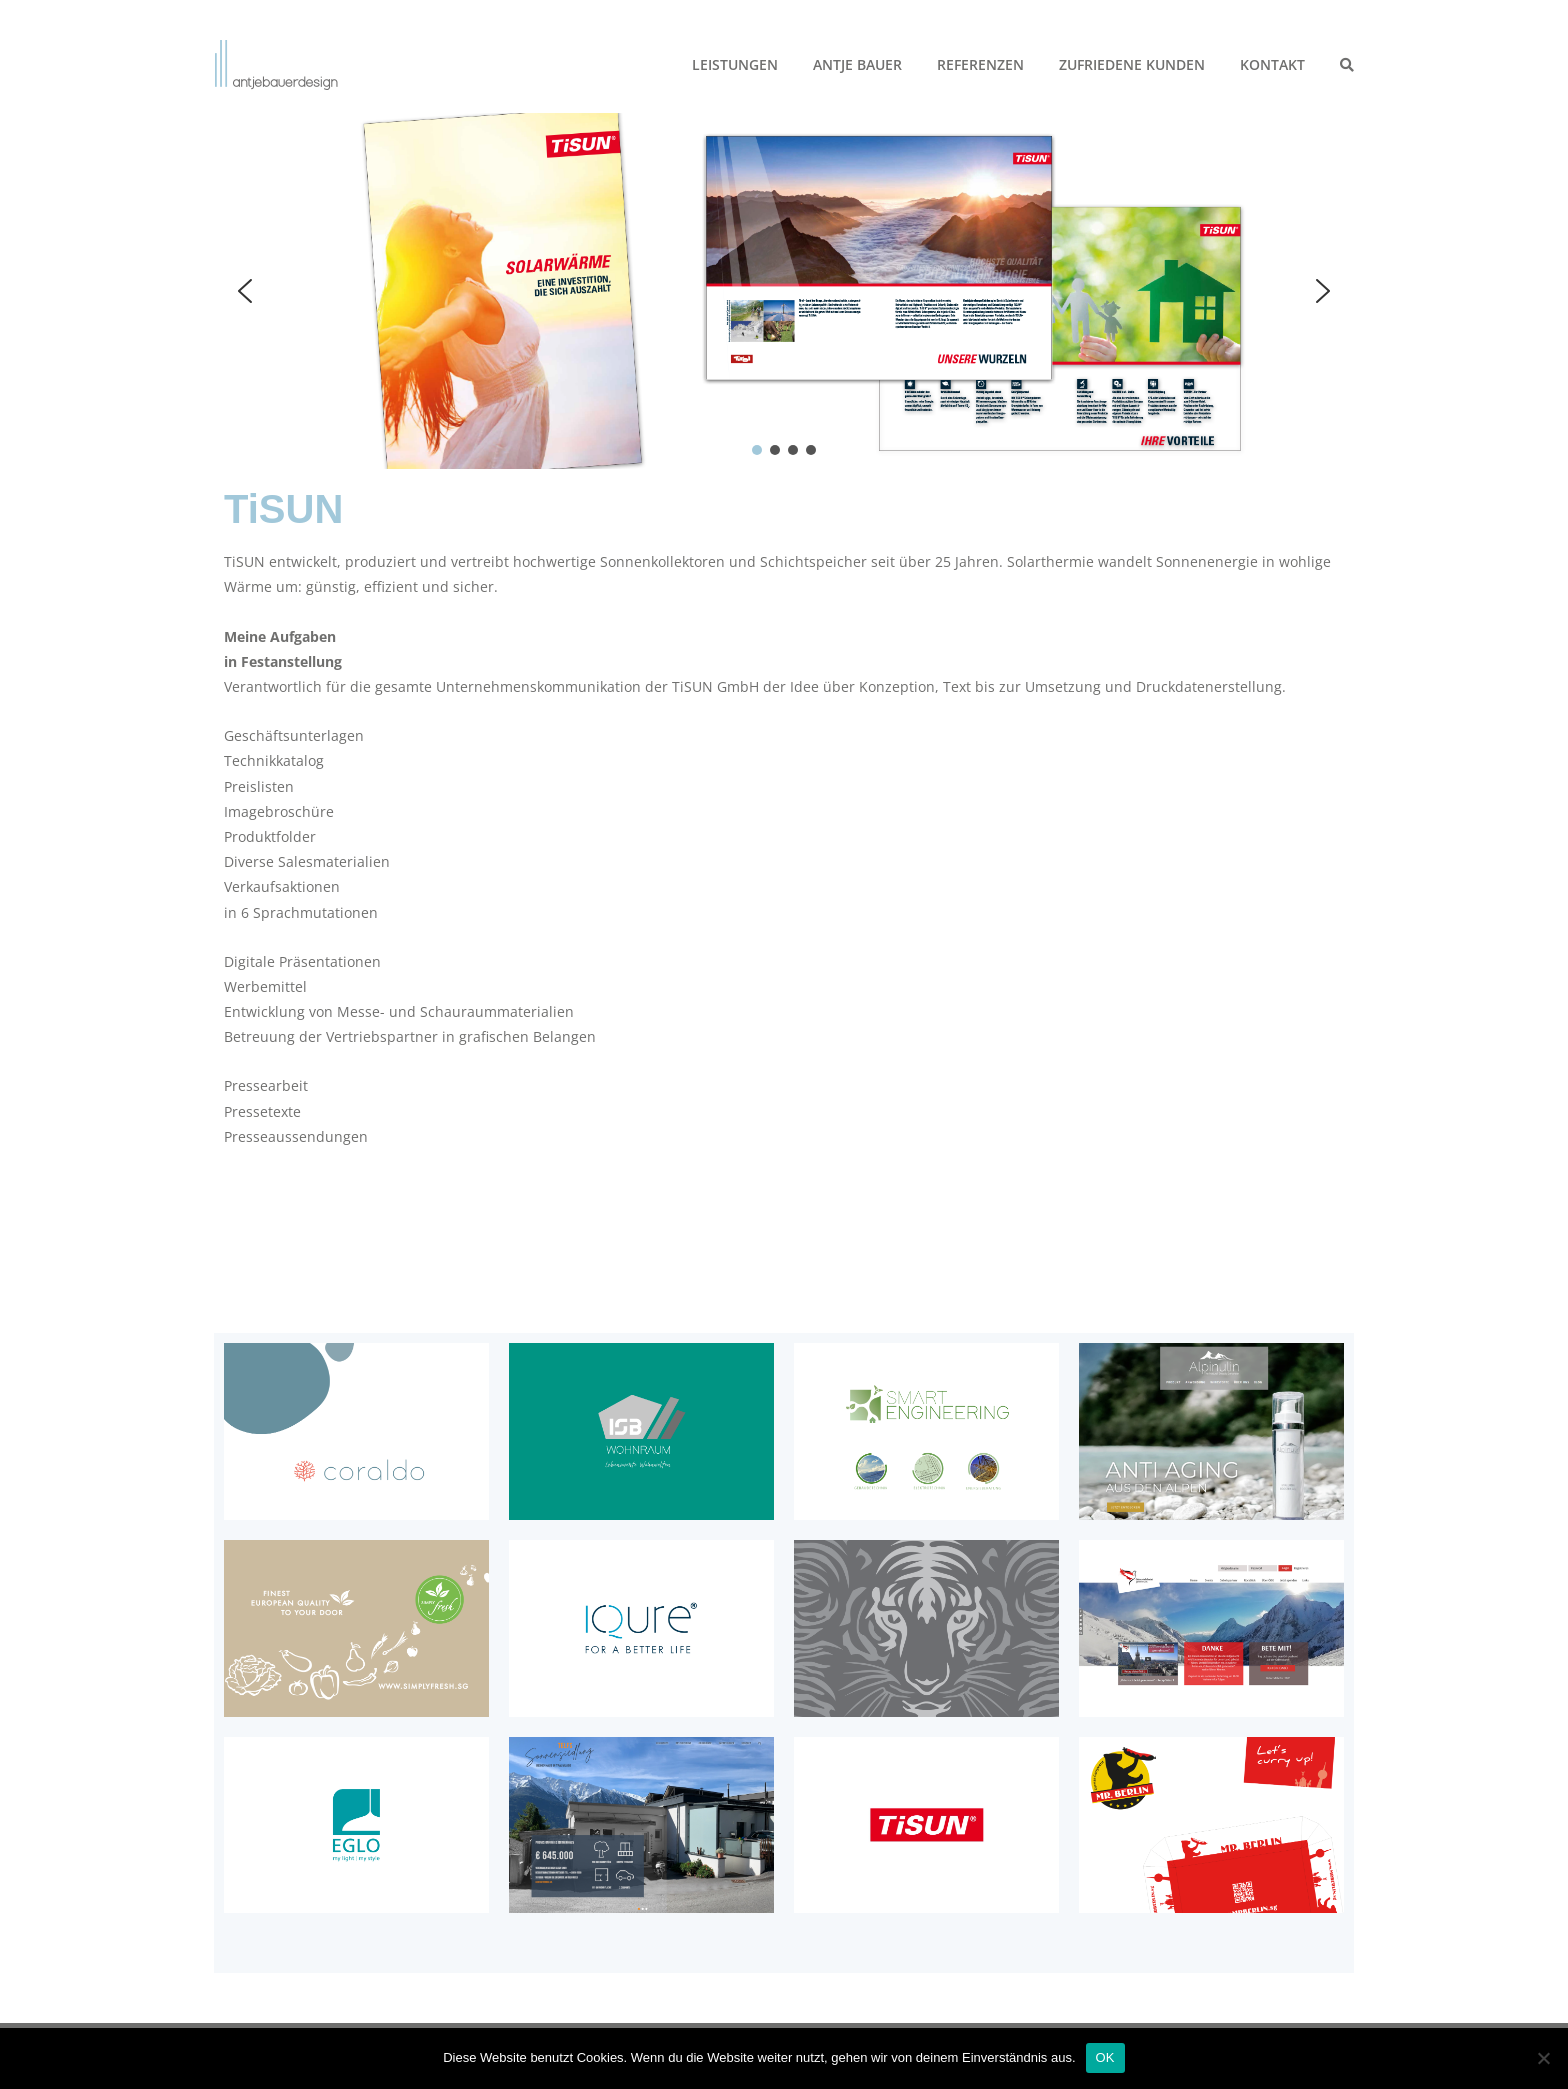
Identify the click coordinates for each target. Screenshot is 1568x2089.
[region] (784, 291)
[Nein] (1543, 2058)
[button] (245, 291)
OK (1105, 2057)
